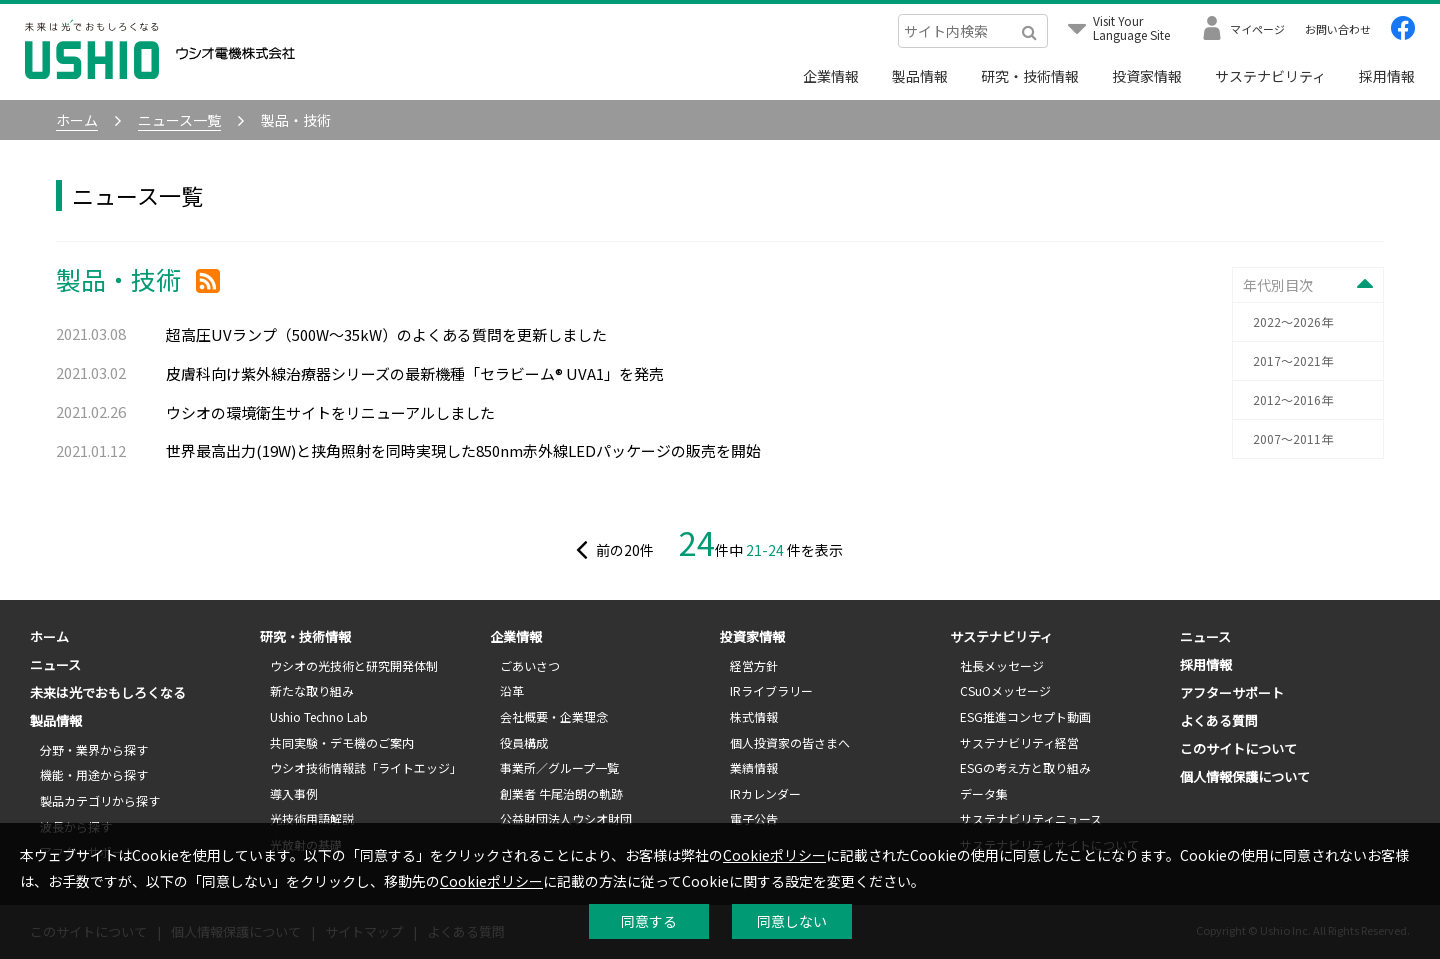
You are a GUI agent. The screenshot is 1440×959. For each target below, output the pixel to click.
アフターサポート (1232, 692)
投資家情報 (1147, 76)
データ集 (984, 793)
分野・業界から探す (94, 749)
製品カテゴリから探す (100, 800)
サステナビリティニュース (1031, 818)
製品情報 (920, 76)
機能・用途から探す (94, 774)
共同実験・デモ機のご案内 (342, 742)
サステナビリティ (1270, 76)
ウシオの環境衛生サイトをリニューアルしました (330, 412)
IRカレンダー (765, 793)
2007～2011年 (1293, 438)
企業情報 (831, 76)
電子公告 (754, 818)
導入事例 (294, 793)
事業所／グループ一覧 (559, 767)
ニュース (55, 664)
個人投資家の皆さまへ (790, 742)
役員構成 (524, 742)
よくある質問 (1219, 720)
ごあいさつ (530, 665)
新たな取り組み (312, 690)
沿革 (512, 690)
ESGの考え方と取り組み (1025, 767)
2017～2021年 (1293, 360)
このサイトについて (1238, 748)
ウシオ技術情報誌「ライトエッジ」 (366, 767)
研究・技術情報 (1030, 76)
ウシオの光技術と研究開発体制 (354, 665)
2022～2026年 (1293, 321)
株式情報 (754, 716)
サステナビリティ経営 (1019, 742)
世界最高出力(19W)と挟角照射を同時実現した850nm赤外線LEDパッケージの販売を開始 (463, 450)
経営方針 (754, 665)
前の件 (613, 550)
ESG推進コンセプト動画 (1025, 716)
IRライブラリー (771, 690)
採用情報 (1387, 76)
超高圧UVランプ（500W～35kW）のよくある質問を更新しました (386, 334)
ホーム (49, 636)
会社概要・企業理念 (554, 716)
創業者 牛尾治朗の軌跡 (561, 793)
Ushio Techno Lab (319, 716)
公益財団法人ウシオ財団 (566, 818)
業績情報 (754, 767)
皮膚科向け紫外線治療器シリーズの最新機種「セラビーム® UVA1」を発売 (415, 373)
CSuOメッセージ (1005, 690)
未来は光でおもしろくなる (108, 692)
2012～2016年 (1293, 399)
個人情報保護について (1245, 776)
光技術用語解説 (312, 818)
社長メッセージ (1002, 665)
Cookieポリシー (774, 855)
